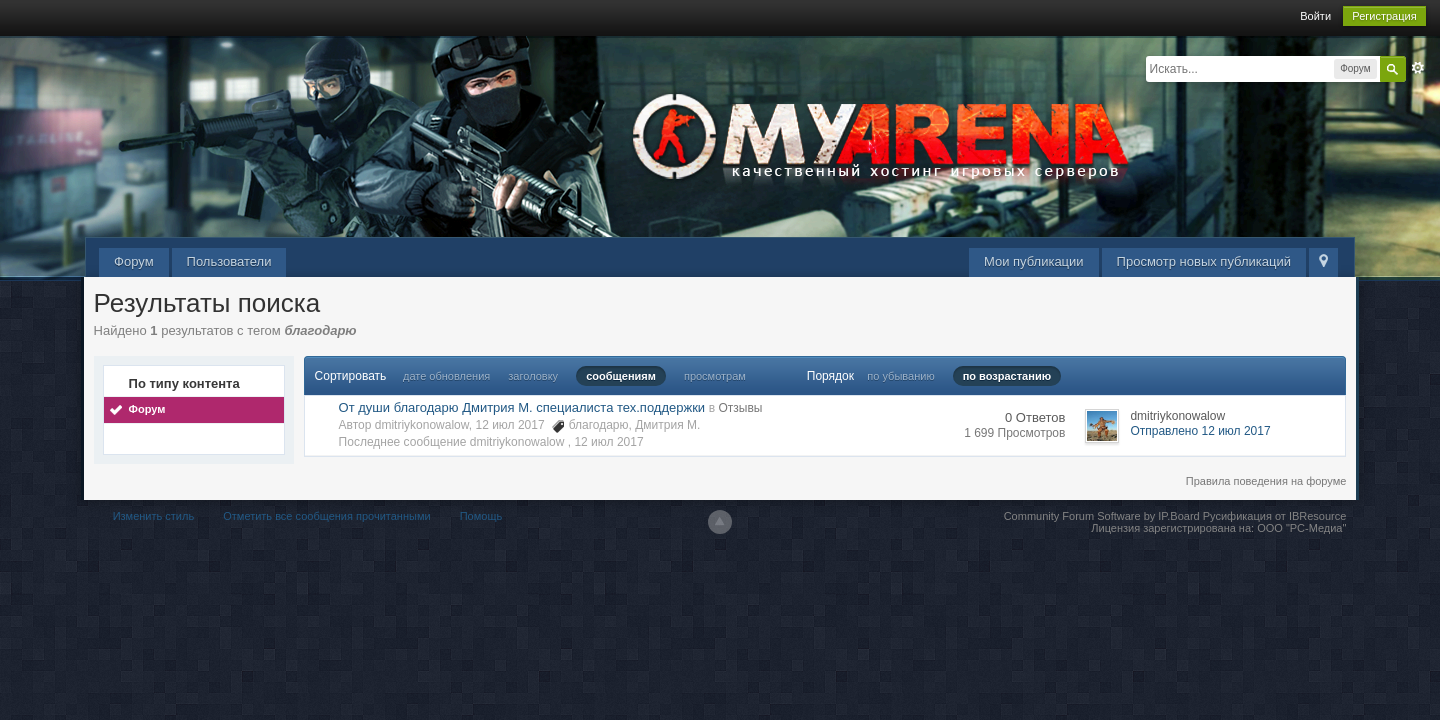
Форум (134, 261)
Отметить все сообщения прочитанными (326, 516)
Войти (1315, 16)
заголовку (533, 376)
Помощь (481, 516)
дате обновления (446, 376)
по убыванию (900, 376)
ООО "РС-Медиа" (1301, 528)
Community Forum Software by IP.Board (1102, 516)
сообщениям (621, 376)
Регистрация (1384, 16)
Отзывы (740, 408)
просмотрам (715, 376)
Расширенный (1418, 68)
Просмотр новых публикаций (1204, 261)
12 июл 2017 (608, 442)
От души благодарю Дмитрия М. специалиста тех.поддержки (522, 407)
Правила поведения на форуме (1266, 481)
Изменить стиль (154, 516)
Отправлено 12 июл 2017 (1200, 431)
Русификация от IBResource (1273, 516)
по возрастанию (1007, 376)
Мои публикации (1034, 261)
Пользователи (229, 261)
